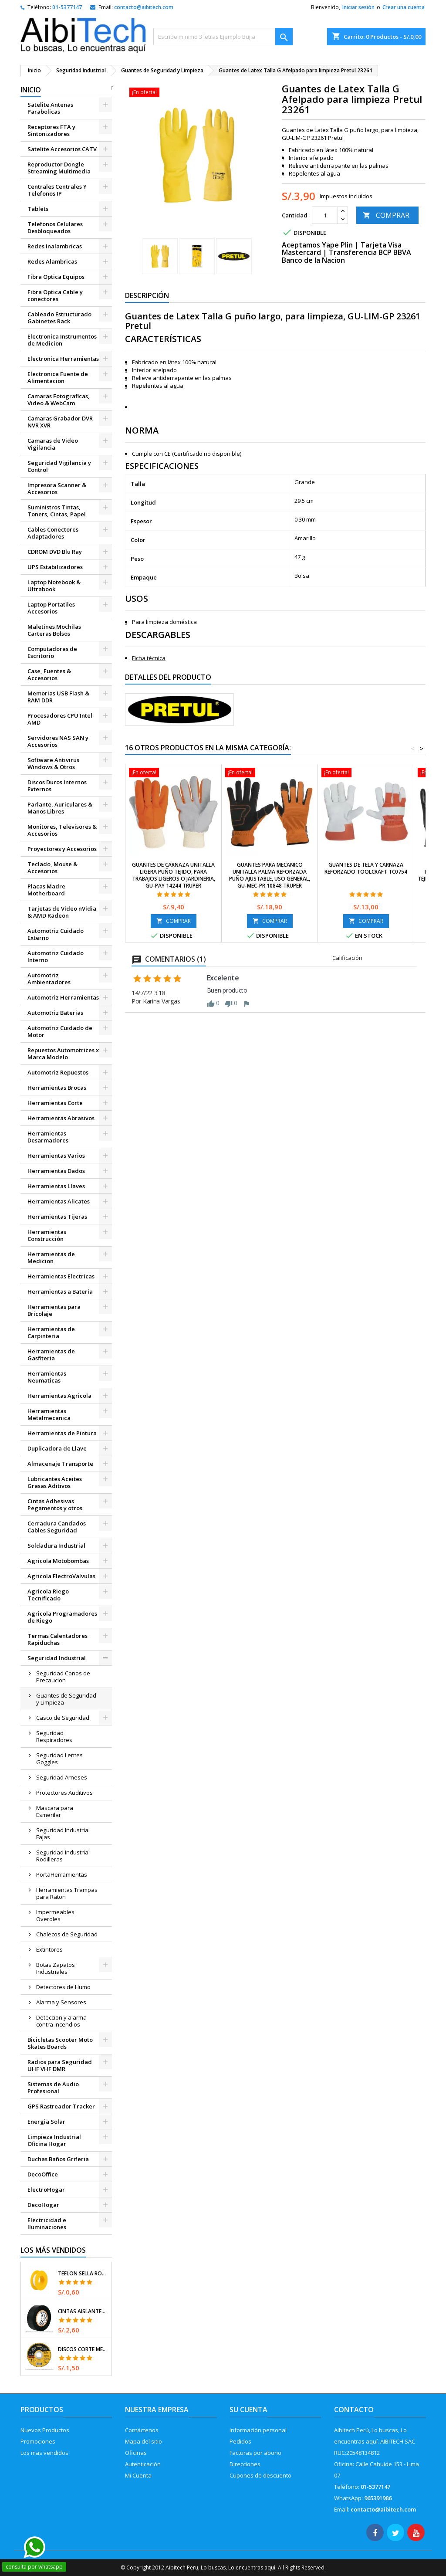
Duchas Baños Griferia (58, 2159)
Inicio (30, 90)
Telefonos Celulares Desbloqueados (55, 227)
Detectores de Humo (63, 1987)
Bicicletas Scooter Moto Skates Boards (60, 2043)
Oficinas (136, 2453)
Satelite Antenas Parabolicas (50, 108)
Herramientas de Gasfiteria (51, 1354)
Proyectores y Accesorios (62, 849)
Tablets (37, 209)
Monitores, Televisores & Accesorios (62, 830)
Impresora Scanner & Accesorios (56, 488)
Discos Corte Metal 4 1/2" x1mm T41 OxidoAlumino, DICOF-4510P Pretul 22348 (83, 2349)
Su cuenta (248, 2409)
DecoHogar (43, 2205)
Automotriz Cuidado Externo (55, 934)
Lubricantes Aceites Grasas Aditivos (54, 1482)
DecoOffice (42, 2174)
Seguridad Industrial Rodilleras (63, 1855)
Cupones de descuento (260, 2475)
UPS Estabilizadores (55, 567)
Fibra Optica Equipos (55, 277)
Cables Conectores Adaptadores (52, 532)
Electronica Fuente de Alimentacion (57, 377)
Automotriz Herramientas (63, 997)
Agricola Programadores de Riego (62, 1617)
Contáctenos (142, 2430)
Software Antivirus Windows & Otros (53, 763)
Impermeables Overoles (55, 1915)
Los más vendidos (53, 2250)
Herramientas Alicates (58, 1201)
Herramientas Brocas (56, 1087)
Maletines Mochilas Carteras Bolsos (54, 630)
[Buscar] (223, 36)
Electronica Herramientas (63, 359)
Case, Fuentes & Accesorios (49, 674)
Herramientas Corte (55, 1103)
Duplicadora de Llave (57, 1448)
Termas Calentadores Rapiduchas (57, 1639)
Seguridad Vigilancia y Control (59, 466)
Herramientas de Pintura (62, 1433)
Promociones (37, 2441)
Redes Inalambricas (54, 246)
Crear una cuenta (403, 7)
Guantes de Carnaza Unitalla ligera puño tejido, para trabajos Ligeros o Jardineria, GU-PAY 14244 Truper (173, 875)
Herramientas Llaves (56, 1186)
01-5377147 (67, 7)
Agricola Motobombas (58, 1561)
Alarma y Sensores (61, 2002)
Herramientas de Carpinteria (51, 1332)
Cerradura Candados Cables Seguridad (56, 1526)
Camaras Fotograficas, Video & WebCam (58, 399)
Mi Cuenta (138, 2475)
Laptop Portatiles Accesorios (51, 607)
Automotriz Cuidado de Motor (59, 1031)
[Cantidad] (325, 215)
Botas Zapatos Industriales (55, 1968)
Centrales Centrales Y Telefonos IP (57, 190)
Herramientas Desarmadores (47, 1136)
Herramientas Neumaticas (46, 1376)
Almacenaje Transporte (60, 1464)
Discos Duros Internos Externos (57, 785)
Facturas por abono (255, 2453)
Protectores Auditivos (64, 1792)
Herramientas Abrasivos (61, 1118)
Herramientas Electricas (61, 1276)
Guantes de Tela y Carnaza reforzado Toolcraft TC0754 (365, 868)
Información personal (258, 2430)
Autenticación (143, 2464)
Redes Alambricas (52, 261)
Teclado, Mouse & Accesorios (52, 867)
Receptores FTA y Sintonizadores (51, 130)
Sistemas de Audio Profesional (53, 2087)
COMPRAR (386, 215)
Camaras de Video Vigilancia (52, 444)
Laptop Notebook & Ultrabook (54, 585)
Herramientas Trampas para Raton (67, 1893)
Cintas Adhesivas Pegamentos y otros (54, 1504)
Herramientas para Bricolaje (54, 1310)
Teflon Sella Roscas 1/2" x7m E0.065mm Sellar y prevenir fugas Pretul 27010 (83, 2273)
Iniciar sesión (358, 7)
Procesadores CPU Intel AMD (59, 719)
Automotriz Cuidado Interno (55, 956)
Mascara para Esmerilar (54, 1811)
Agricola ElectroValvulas (61, 1576)
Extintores (49, 1949)
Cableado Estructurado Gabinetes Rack (59, 317)
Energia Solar (46, 2121)
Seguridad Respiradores (54, 1736)
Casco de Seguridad (62, 1718)
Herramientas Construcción (46, 1235)
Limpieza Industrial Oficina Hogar (54, 2140)
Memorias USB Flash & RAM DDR (58, 696)
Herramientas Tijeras (57, 1216)
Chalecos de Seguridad (67, 1934)
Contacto (354, 2409)
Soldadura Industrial (56, 1545)
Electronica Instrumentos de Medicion (62, 339)
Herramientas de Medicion (51, 1257)
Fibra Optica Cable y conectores (55, 295)
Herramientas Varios (56, 1155)
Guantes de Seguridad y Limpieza (66, 1698)
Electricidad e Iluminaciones (46, 2223)
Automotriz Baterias (55, 1013)
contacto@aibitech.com (143, 7)
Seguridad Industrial (56, 1658)
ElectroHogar (46, 2189)
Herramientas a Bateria (60, 1291)
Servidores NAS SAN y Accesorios (57, 741)
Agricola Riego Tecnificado (48, 1594)
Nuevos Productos (44, 2430)
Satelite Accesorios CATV (62, 149)
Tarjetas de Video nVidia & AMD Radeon (61, 912)
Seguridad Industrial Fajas (63, 1833)
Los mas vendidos (44, 2453)
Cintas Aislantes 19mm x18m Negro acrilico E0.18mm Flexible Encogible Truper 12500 (83, 2311)
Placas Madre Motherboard (46, 889)
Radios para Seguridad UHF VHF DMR (59, 2065)
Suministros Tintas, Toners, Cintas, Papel (56, 510)
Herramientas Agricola (59, 1396)
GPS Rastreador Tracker (61, 2106)
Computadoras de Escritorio (52, 652)
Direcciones (245, 2464)
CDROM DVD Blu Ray (54, 552)
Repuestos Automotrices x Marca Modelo (63, 1053)
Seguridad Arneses (61, 1777)
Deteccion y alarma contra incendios (61, 2020)
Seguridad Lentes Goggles (59, 1758)
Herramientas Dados (56, 1171)
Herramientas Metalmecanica (49, 1414)
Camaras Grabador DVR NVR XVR (60, 421)
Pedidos (240, 2441)
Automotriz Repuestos (57, 1072)
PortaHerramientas (61, 1874)
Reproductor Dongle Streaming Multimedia (59, 167)
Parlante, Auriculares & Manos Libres (59, 807)
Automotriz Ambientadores (49, 978)
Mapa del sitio (143, 2441)
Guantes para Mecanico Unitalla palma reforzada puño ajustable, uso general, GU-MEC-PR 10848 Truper (269, 875)
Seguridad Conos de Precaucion (63, 1676)
